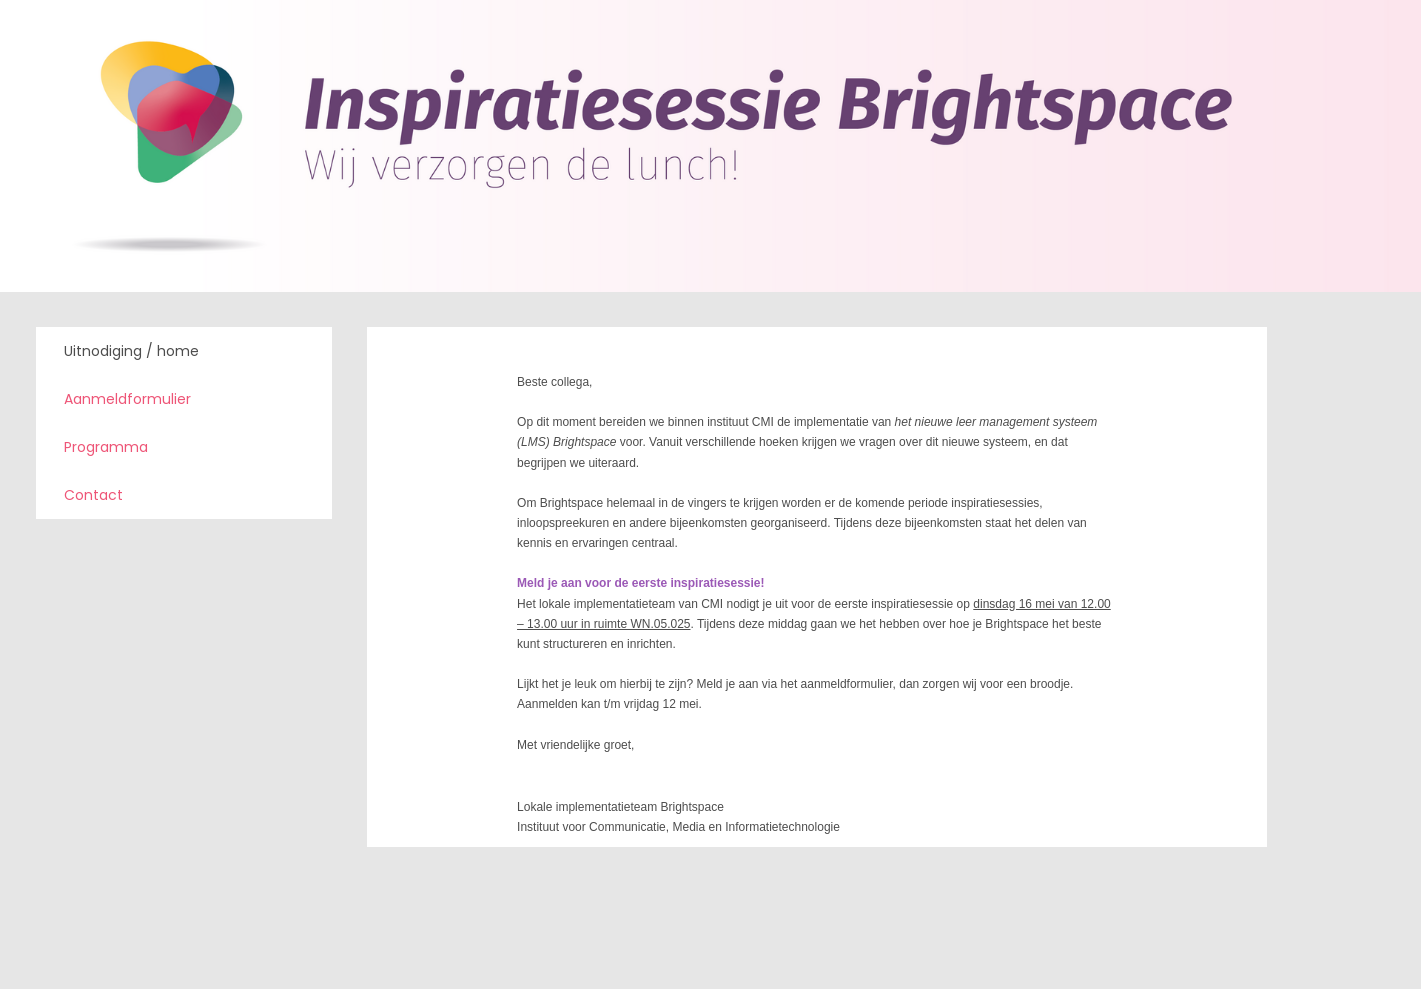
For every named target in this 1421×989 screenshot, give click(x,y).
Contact (93, 495)
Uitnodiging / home (131, 351)
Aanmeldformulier (127, 399)
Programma (106, 447)
